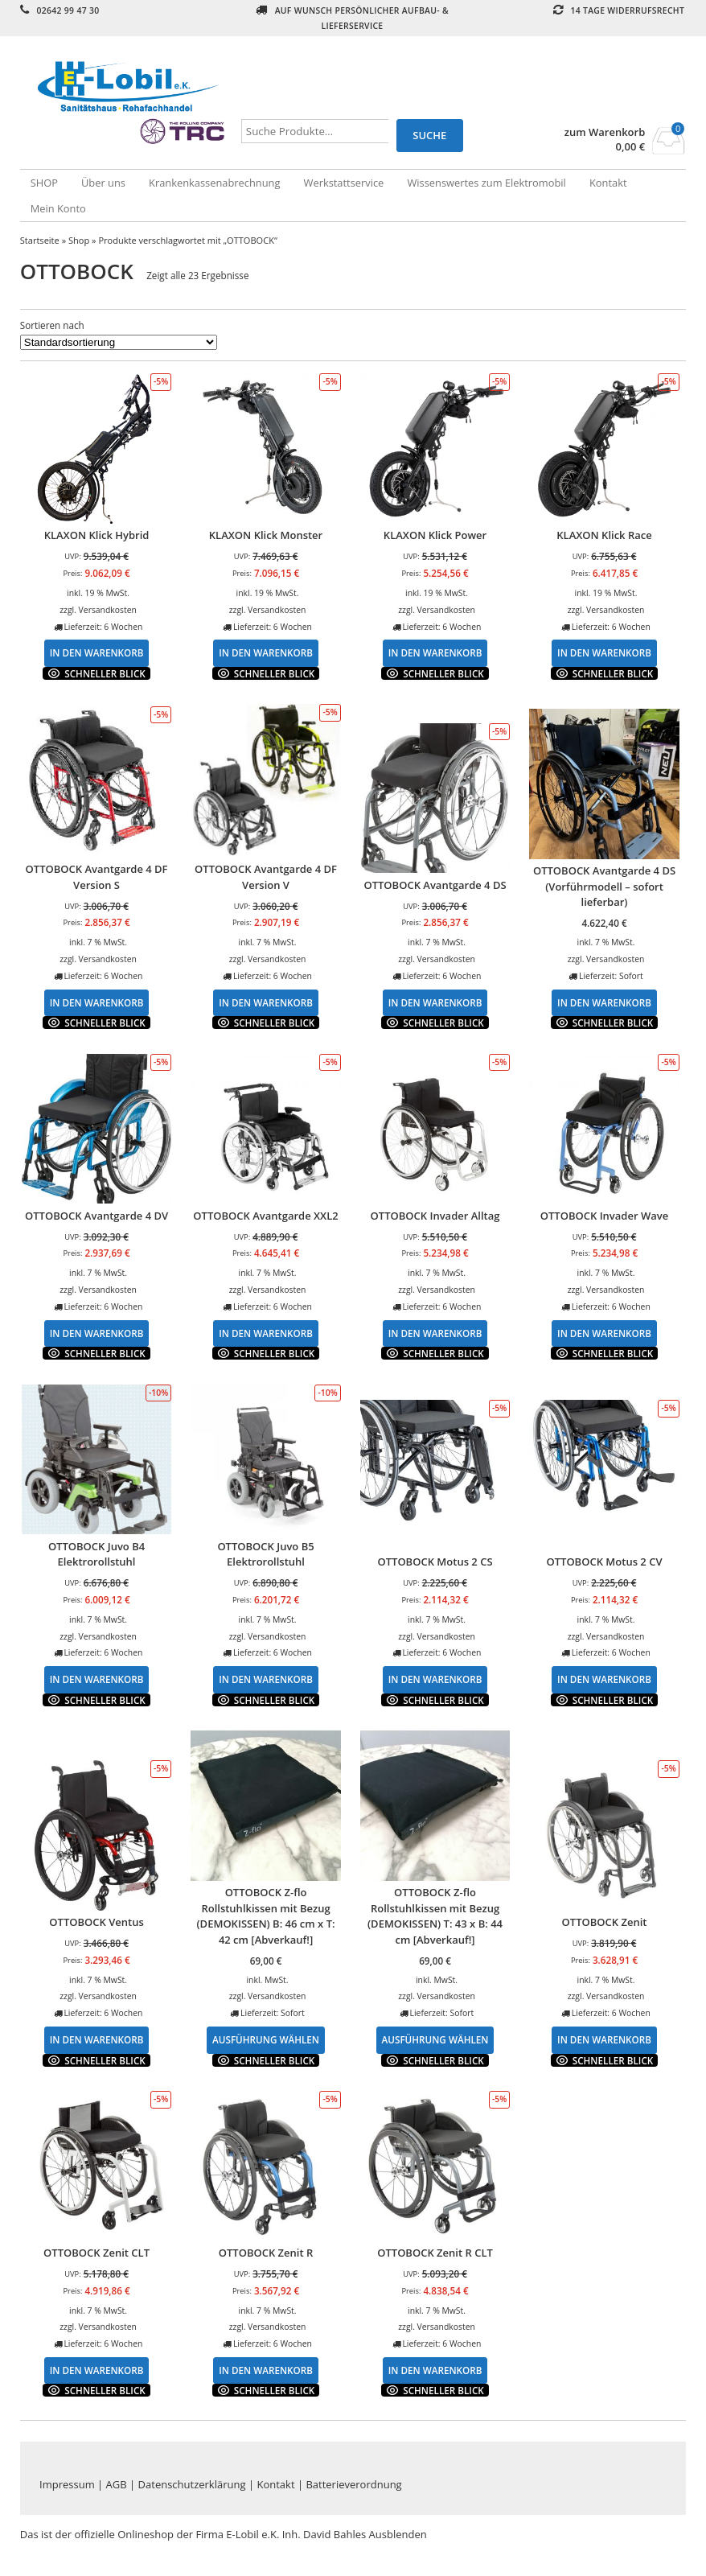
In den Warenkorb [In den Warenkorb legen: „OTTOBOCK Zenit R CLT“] (435, 2370)
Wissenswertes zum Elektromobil (486, 182)
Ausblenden (398, 2534)
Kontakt (608, 182)
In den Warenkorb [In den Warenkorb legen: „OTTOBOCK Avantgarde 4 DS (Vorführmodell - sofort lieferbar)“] (604, 1002)
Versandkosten (108, 609)
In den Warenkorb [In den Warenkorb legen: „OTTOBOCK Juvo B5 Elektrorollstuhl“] (266, 1679)
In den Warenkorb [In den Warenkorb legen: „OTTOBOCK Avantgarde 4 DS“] (435, 1002)
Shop (78, 240)
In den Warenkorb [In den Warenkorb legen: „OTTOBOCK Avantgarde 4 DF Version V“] (266, 1002)
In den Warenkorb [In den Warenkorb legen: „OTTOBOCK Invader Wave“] (604, 1333)
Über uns (103, 182)
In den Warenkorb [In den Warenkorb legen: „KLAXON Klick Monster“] (266, 652)
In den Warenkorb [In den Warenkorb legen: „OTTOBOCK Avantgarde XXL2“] (266, 1333)
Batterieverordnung (353, 2484)
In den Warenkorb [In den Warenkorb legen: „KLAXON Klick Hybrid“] (97, 652)
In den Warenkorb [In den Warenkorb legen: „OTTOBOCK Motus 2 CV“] (604, 1679)
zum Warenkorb (605, 132)
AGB (116, 2484)
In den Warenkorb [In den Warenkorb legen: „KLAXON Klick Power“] (435, 652)
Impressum (67, 2484)
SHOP (44, 182)
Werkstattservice (344, 182)
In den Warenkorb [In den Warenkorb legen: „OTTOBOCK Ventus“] (97, 2039)
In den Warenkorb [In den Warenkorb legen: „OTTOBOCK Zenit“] (604, 2039)
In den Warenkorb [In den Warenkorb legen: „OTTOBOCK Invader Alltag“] (435, 1333)
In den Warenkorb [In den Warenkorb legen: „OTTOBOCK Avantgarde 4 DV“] (97, 1333)
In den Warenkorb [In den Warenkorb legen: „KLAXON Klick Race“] (604, 652)
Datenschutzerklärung (192, 2484)
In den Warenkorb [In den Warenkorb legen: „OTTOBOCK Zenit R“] (266, 2370)
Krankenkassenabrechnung (214, 182)
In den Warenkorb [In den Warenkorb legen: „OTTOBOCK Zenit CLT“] (97, 2370)
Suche (429, 135)
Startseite (40, 240)
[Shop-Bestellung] (118, 342)
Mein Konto (58, 208)
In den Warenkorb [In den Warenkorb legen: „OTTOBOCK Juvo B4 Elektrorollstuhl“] (97, 1679)
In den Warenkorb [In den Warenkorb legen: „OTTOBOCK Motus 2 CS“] (435, 1679)
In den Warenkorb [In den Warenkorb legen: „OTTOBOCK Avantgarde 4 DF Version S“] (97, 1002)
